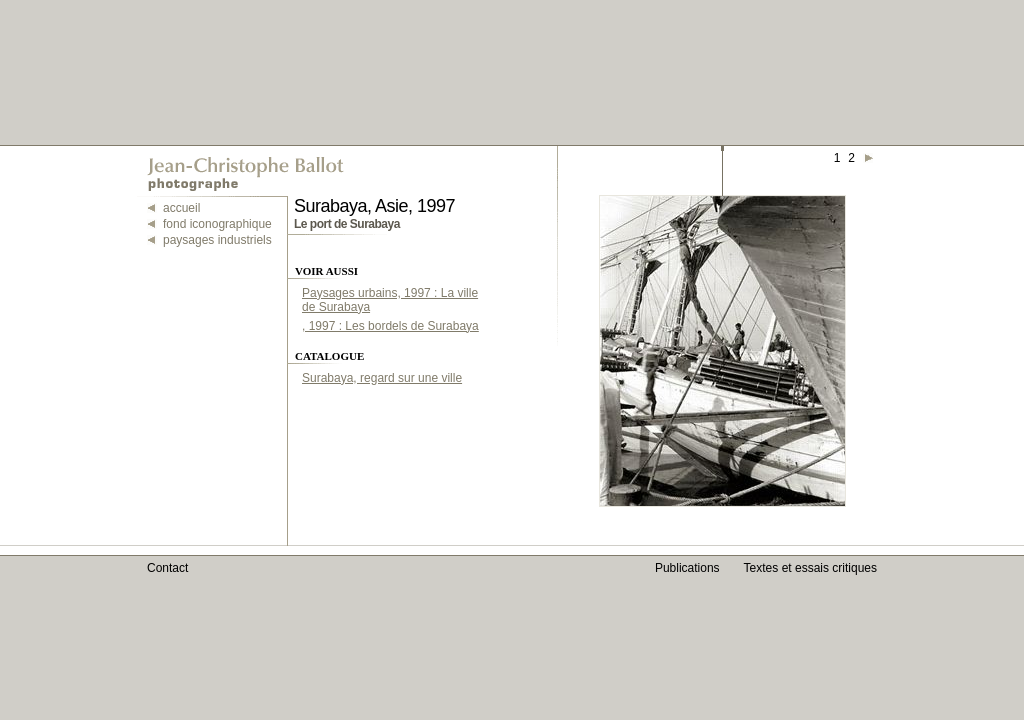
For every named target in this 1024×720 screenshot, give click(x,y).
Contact (167, 568)
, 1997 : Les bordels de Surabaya (390, 326)
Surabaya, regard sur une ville (382, 378)
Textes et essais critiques (810, 568)
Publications (687, 568)
